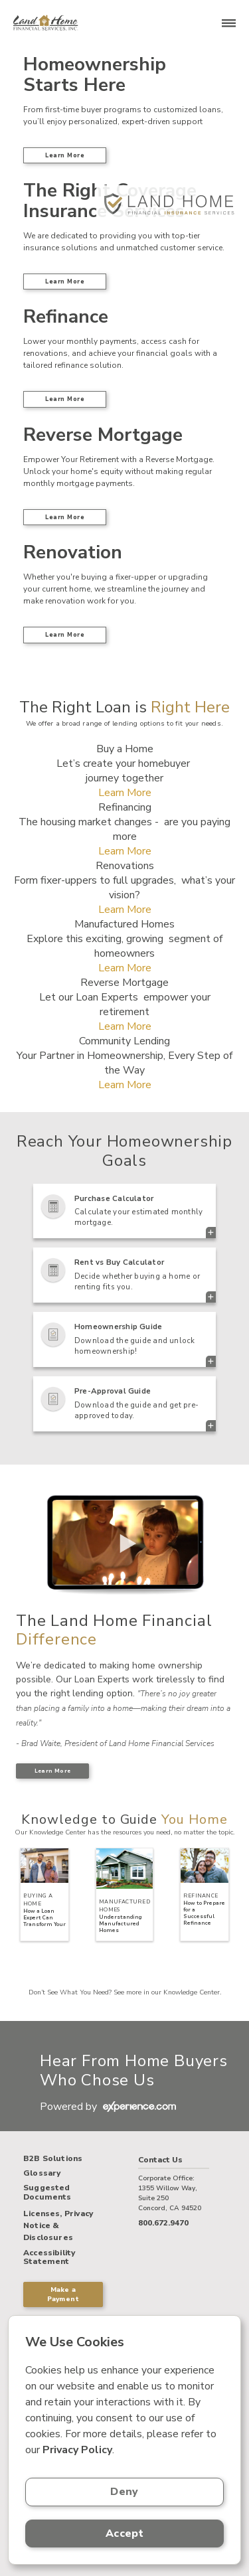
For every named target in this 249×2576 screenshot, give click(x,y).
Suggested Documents (47, 2193)
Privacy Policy (77, 2450)
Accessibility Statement (49, 2258)
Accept (124, 2533)
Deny (124, 2491)
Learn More (64, 155)
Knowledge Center (191, 1992)
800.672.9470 (163, 2222)
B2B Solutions (52, 2159)
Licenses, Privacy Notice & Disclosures (58, 2225)
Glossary (41, 2173)
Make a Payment (63, 2294)
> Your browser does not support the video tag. (124, 1543)
